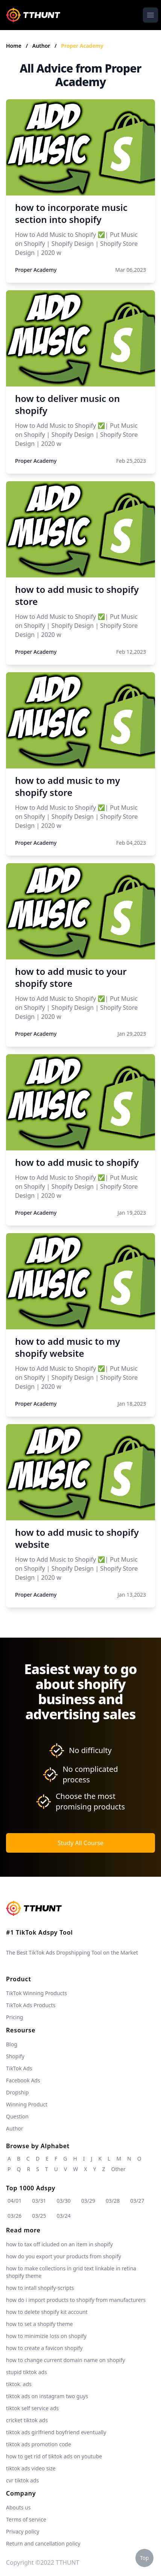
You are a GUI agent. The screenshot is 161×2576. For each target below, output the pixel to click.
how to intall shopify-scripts (40, 2287)
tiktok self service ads (32, 2408)
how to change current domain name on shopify (65, 2360)
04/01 (14, 2200)
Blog (11, 2044)
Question (17, 2116)
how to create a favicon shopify (44, 2348)
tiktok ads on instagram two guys (47, 2396)
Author (42, 45)
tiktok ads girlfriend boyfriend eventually (56, 2432)
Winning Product (26, 2104)
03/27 (137, 2200)
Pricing (14, 2017)
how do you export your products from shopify (63, 2256)
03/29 (88, 2200)
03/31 (39, 2200)
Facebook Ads (23, 2080)
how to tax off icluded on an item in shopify (59, 2244)
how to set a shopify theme (39, 2323)
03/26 (14, 2215)
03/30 (64, 2200)
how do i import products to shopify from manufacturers (76, 2299)
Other (118, 2169)
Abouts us (18, 2507)
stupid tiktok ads (26, 2372)
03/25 (39, 2215)
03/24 (64, 2215)
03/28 (113, 2200)
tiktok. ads (19, 2384)
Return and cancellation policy (43, 2543)
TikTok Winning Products (36, 1993)
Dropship (17, 2092)
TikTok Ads (19, 2068)
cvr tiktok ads (22, 2480)
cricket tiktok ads (27, 2420)
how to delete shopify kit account (47, 2311)
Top (144, 2557)
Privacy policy (22, 2531)
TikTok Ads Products (30, 2005)
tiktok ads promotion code (38, 2444)
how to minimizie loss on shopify (46, 2336)
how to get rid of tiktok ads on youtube (54, 2456)
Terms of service (26, 2519)
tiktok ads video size (31, 2468)
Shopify (15, 2056)
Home (13, 45)
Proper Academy (82, 45)
